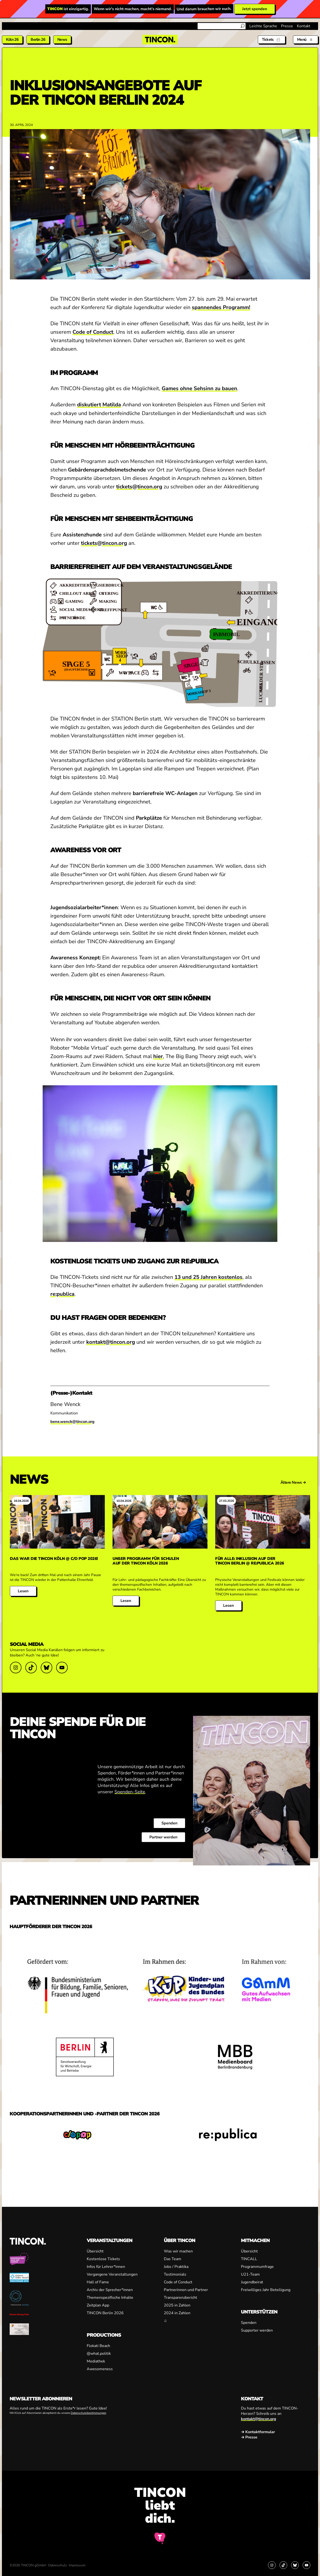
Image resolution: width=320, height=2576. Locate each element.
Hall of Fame (98, 2282)
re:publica (62, 1294)
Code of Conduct (93, 332)
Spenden (169, 1823)
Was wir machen (178, 2251)
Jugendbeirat (252, 2282)
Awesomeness (100, 2369)
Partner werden (163, 1837)
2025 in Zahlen (177, 2305)
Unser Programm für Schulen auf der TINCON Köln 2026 (146, 1561)
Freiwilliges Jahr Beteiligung (265, 2289)
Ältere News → (293, 1482)
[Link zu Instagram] (15, 1667)
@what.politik (99, 2353)
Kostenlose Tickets (103, 2259)
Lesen (23, 1591)
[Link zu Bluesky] (46, 1667)
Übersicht (95, 2251)
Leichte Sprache (263, 26)
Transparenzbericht (180, 2297)
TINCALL (249, 2259)
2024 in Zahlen (177, 2313)
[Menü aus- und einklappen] (305, 39)
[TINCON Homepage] (160, 39)
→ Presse (249, 2437)
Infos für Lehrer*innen (106, 2266)
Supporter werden (257, 2330)
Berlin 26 (38, 39)
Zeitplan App (98, 2305)
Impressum (77, 2565)
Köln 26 (12, 39)
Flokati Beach (98, 2345)
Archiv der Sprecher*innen (110, 2289)
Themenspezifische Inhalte (110, 2297)
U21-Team (250, 2274)
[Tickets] (271, 39)
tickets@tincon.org (139, 486)
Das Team (172, 2259)
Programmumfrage (257, 2266)
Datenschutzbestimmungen (88, 2413)
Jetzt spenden (254, 9)
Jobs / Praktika (176, 2266)
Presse (287, 26)
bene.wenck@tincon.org (72, 1421)
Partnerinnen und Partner (186, 2289)
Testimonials (175, 2274)
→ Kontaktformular (258, 2432)
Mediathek (96, 2361)
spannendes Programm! (221, 307)
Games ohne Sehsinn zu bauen (199, 388)
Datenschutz (57, 2565)
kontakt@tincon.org (110, 1342)
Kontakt (303, 26)
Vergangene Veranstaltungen (112, 2274)
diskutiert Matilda (99, 404)
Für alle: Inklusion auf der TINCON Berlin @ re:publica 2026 (249, 1561)
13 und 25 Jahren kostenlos (208, 1277)
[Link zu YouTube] (62, 1667)
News (62, 39)
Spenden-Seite (129, 1792)
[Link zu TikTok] (31, 1667)
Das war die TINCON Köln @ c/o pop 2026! (54, 1558)
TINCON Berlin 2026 (105, 2313)
